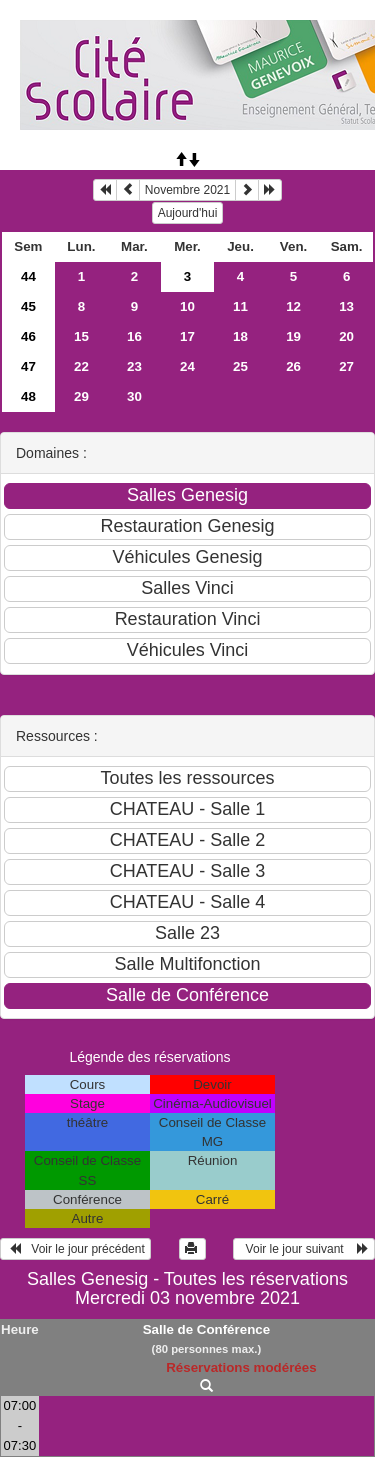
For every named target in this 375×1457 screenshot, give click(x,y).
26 (293, 366)
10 (187, 306)
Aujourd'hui (188, 213)
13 (346, 306)
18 (240, 336)
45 (28, 306)
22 (81, 366)
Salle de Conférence (206, 1329)
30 (134, 396)
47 (28, 366)
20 (346, 336)
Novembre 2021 (187, 190)
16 (134, 336)
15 (81, 336)
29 (81, 396)
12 (293, 306)
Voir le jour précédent (75, 1249)
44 (28, 276)
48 (28, 396)
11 (240, 306)
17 (187, 336)
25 (240, 366)
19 (293, 336)
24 (187, 366)
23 (134, 366)
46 (28, 336)
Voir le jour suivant (304, 1249)
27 (346, 366)
